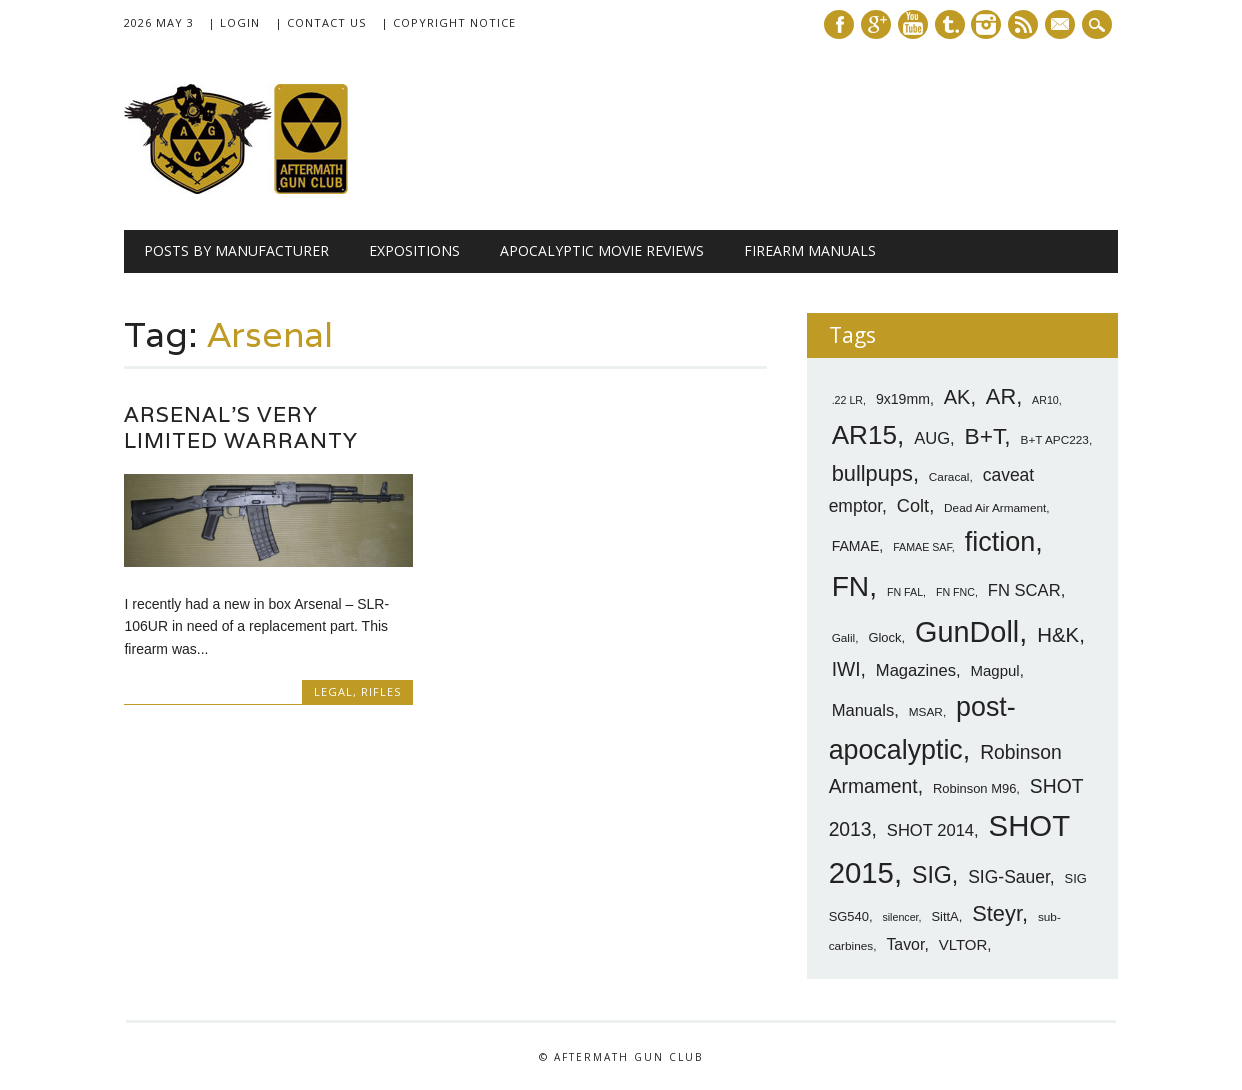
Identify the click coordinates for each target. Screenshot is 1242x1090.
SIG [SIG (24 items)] (932, 875)
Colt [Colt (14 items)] (913, 506)
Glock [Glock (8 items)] (884, 637)
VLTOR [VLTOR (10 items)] (963, 944)
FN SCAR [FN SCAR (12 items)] (1024, 590)
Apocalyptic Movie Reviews (602, 250)
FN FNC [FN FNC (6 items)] (955, 592)
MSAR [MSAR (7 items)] (926, 712)
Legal (333, 691)
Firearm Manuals (810, 250)
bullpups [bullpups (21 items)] (872, 473)
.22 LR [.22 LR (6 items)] (847, 400)
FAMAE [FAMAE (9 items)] (856, 546)
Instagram (986, 24)
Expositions (414, 250)
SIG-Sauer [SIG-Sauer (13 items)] (1009, 877)
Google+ (876, 24)
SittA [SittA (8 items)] (944, 916)
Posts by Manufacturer (236, 250)
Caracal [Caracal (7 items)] (949, 477)
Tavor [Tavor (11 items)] (905, 944)
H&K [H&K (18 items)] (1058, 634)
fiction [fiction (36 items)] (1000, 542)
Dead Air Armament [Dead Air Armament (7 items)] (995, 508)
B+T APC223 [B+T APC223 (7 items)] (1055, 440)
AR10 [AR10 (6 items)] (1045, 400)
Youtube (913, 24)
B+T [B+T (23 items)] (985, 436)
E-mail (1063, 26)
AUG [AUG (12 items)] (932, 438)
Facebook (839, 24)
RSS (1023, 24)
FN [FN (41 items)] (851, 586)
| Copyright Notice (448, 22)
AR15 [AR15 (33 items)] (864, 435)
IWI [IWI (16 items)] (846, 669)
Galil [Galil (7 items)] (844, 638)
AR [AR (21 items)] (1001, 396)
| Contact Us (320, 22)
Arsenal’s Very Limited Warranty (241, 427)
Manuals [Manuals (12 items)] (863, 710)
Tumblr (950, 24)
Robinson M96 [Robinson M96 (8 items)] (974, 788)
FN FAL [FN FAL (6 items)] (905, 592)
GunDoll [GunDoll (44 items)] (967, 632)
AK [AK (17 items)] (957, 397)
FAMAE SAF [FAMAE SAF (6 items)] (922, 547)
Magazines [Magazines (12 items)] (916, 670)
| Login (234, 22)
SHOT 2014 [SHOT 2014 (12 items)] (930, 830)
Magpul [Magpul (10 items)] (995, 670)
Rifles (381, 691)
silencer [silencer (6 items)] (900, 917)
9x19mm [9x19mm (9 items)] (903, 399)
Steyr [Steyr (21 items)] (997, 913)
